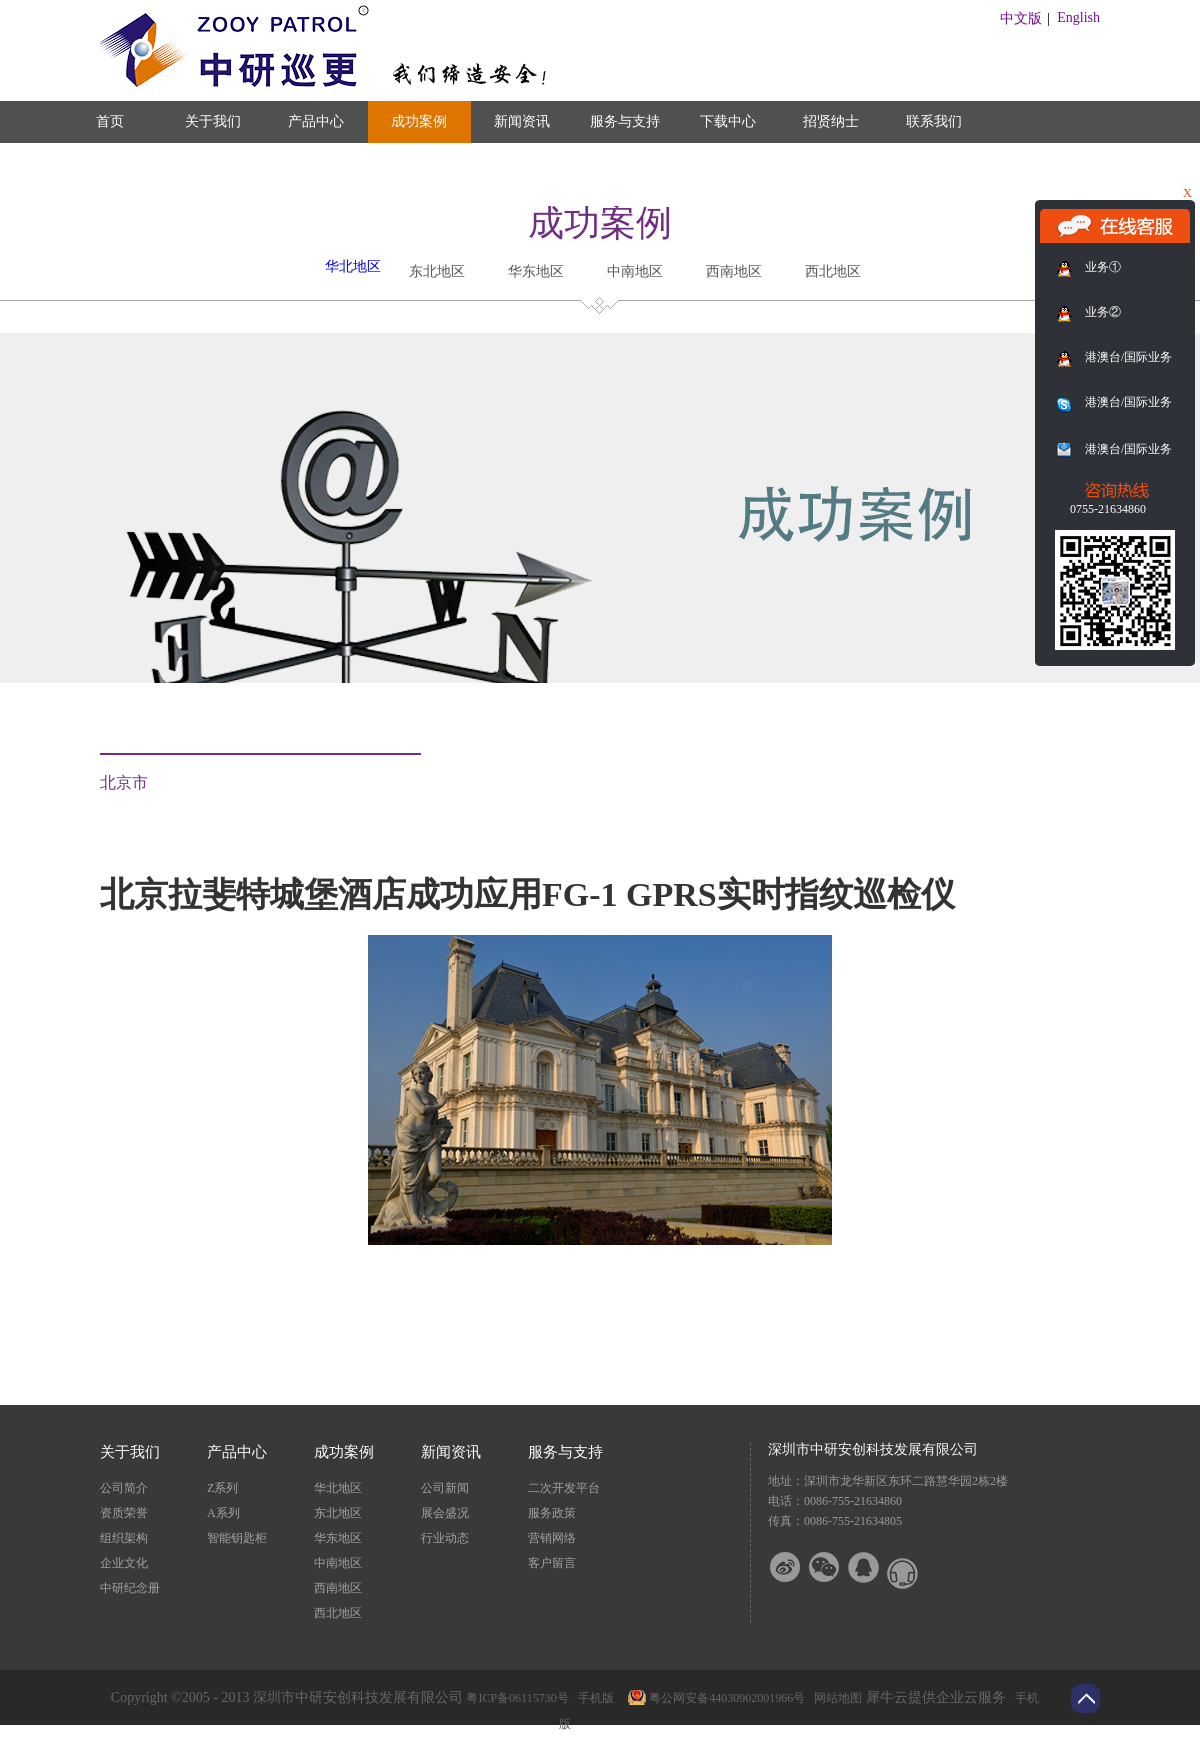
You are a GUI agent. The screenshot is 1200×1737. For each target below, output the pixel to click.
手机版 (593, 1698)
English (1078, 17)
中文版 (1021, 18)
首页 (110, 121)
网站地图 (835, 1698)
